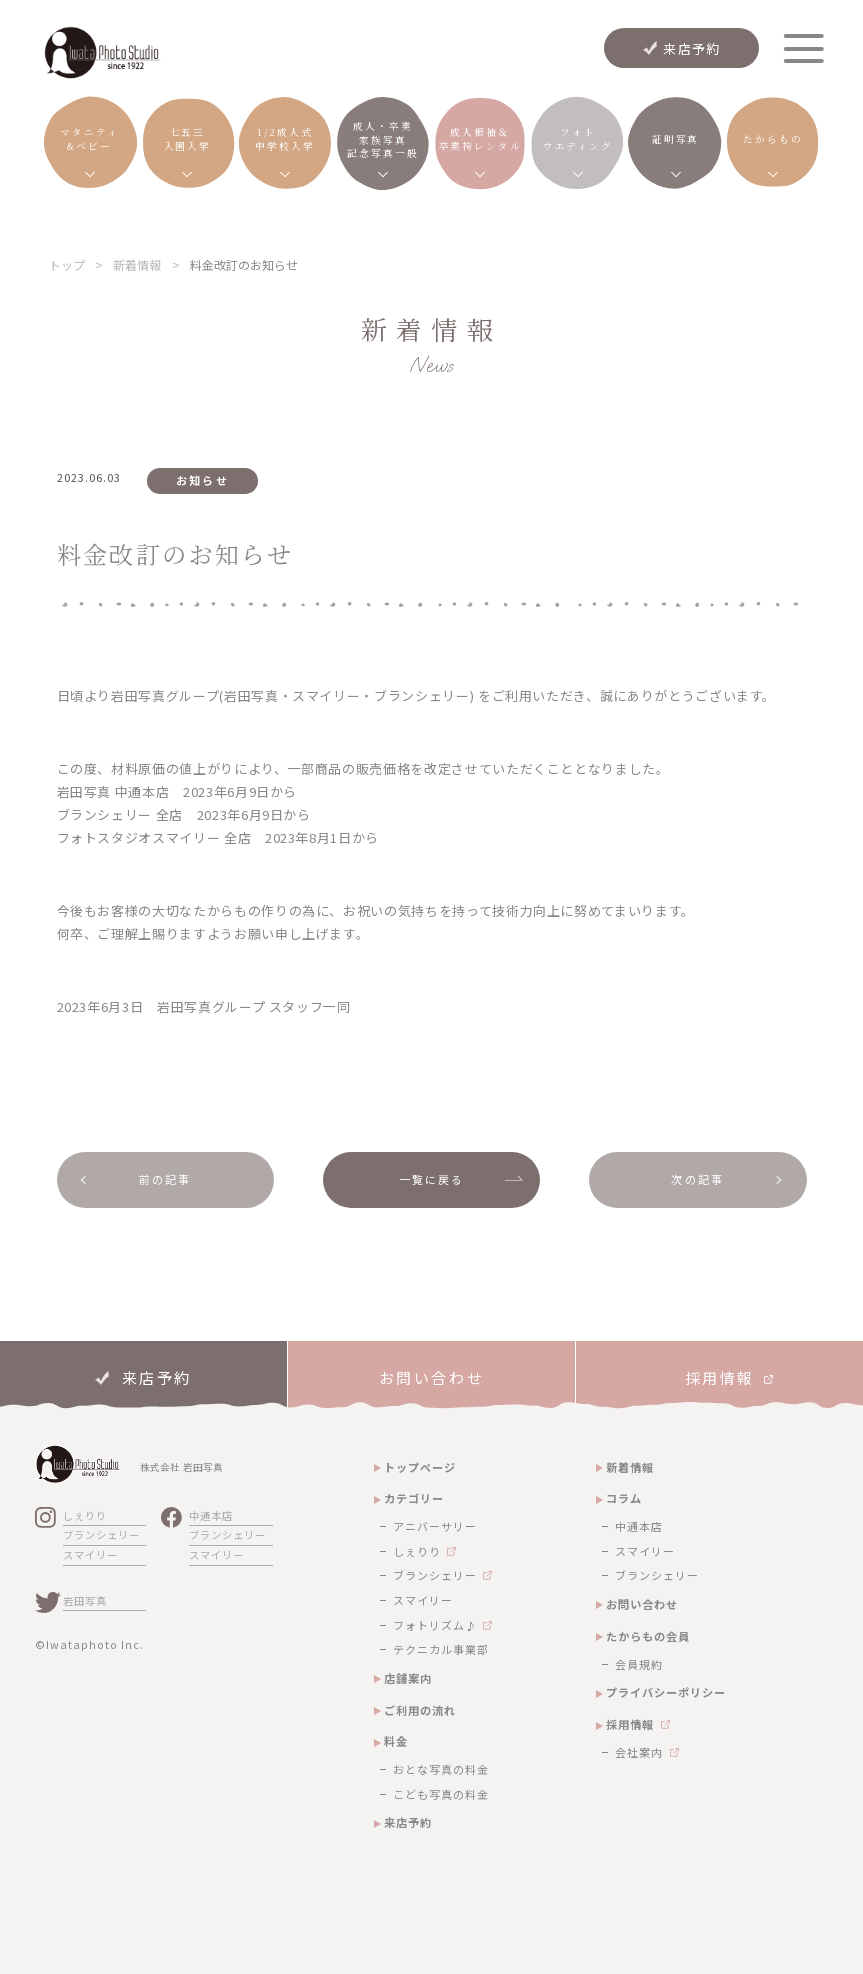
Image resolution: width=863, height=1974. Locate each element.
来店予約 (691, 48)
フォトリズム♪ (435, 1625)
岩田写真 (85, 1600)
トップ (67, 264)
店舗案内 (408, 1678)
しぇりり (85, 1515)
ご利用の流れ (420, 1710)
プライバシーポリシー (666, 1692)
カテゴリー (414, 1498)
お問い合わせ (642, 1604)
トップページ (420, 1467)
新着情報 (137, 264)
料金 (396, 1741)
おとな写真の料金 (441, 1769)
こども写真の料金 (441, 1794)
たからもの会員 (648, 1636)
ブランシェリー (101, 1534)
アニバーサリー (435, 1526)
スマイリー (90, 1554)
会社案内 (639, 1752)
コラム (624, 1498)
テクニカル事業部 (441, 1649)
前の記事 (165, 1179)
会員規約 (639, 1664)
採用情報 (630, 1724)
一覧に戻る (432, 1179)
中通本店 (211, 1515)
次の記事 (697, 1179)
